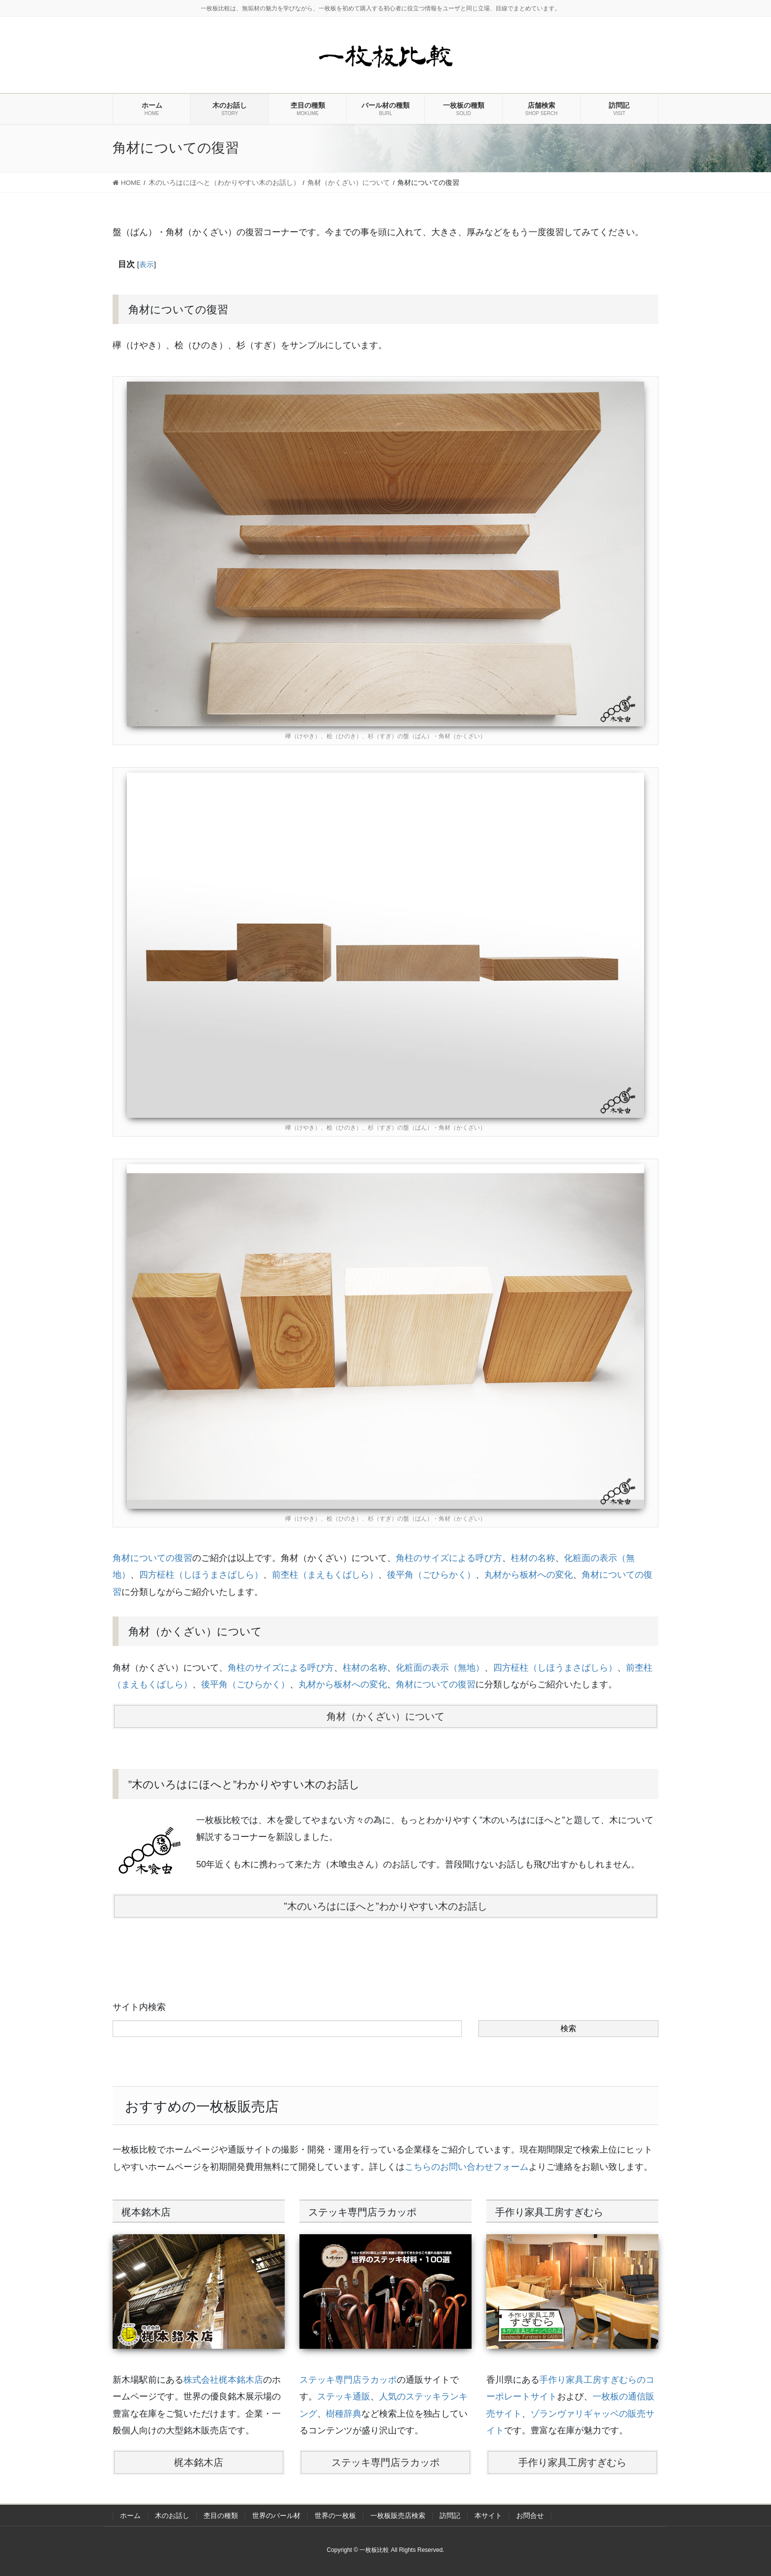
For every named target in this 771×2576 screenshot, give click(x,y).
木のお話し (172, 2515)
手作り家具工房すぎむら (572, 2462)
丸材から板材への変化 (528, 1575)
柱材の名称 (533, 1558)
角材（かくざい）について (385, 1716)
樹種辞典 (343, 2414)
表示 (146, 264)
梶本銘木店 (198, 2462)
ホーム (130, 2515)
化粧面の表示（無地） (440, 1668)
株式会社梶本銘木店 (223, 2380)
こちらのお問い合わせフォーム (467, 2167)
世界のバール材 (276, 2515)
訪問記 (450, 2515)
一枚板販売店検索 (397, 2515)
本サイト (488, 2515)
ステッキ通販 (343, 2396)
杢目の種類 (221, 2515)
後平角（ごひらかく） (431, 1575)
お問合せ (530, 2515)
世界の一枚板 (335, 2515)
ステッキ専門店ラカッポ (348, 2380)
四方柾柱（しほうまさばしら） (201, 1575)
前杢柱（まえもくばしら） (325, 1575)
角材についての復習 (152, 1558)
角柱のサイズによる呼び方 (449, 1558)
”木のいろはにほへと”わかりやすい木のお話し (385, 1906)
